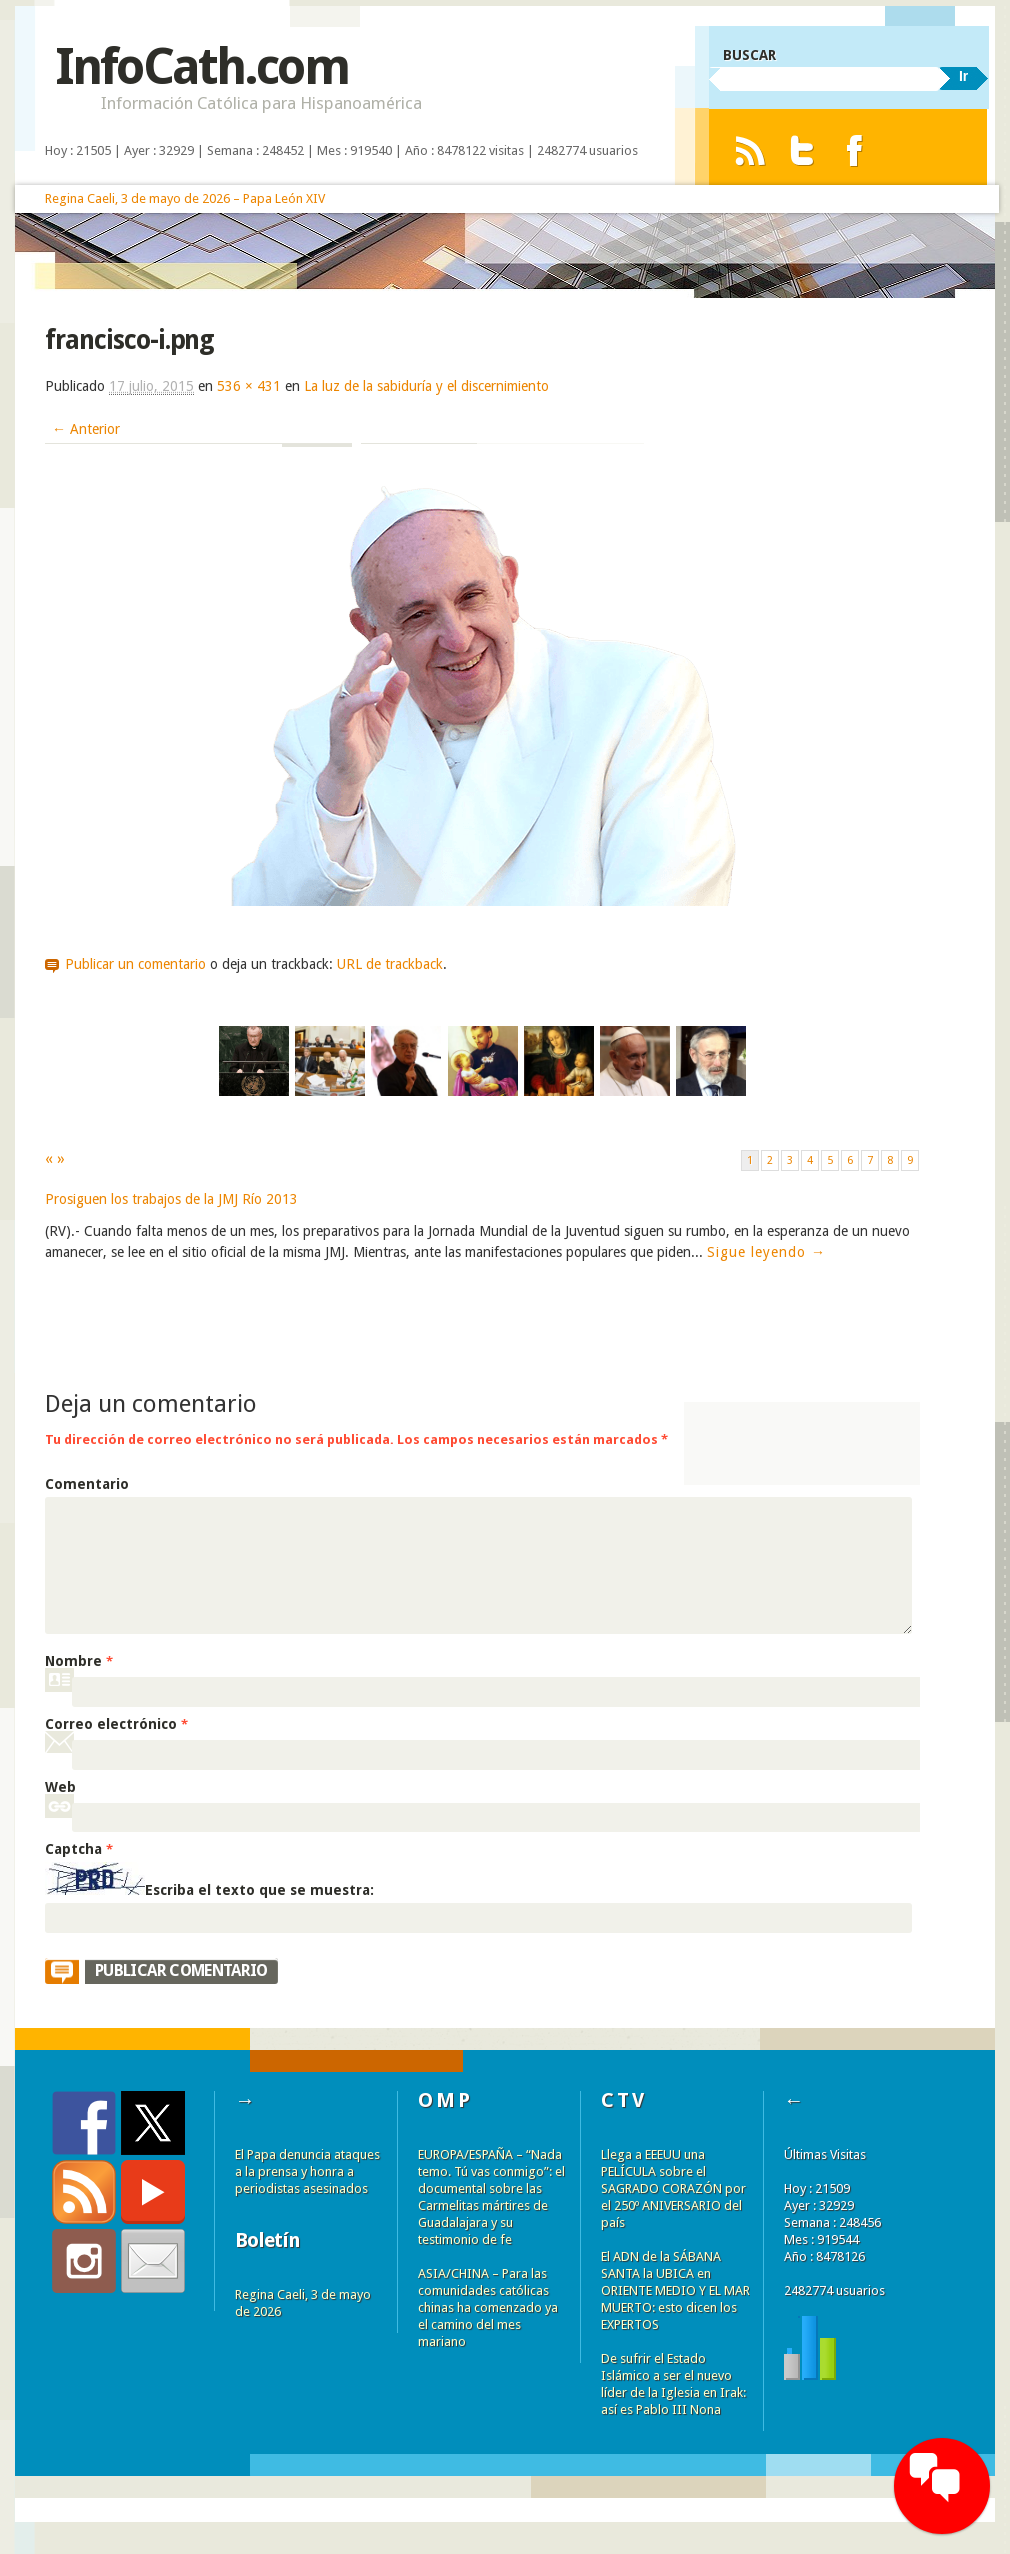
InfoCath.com (201, 66)
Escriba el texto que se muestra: (259, 1890)
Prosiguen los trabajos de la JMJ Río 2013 (171, 1199)
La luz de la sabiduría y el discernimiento (426, 386)
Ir (963, 76)
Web (60, 1787)
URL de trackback (390, 964)
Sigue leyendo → (766, 1252)
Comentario (87, 1484)
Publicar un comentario (135, 964)
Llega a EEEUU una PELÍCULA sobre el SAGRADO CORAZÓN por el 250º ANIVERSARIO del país (673, 2188)
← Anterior (86, 429)
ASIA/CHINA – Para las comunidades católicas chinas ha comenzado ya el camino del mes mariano (488, 2307)
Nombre (79, 1661)
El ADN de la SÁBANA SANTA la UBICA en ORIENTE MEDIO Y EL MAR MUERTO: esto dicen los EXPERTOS (675, 2290)
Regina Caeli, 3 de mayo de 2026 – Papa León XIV (185, 198)
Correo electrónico (116, 1724)
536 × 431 (249, 386)
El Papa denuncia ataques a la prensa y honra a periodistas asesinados (307, 2171)
